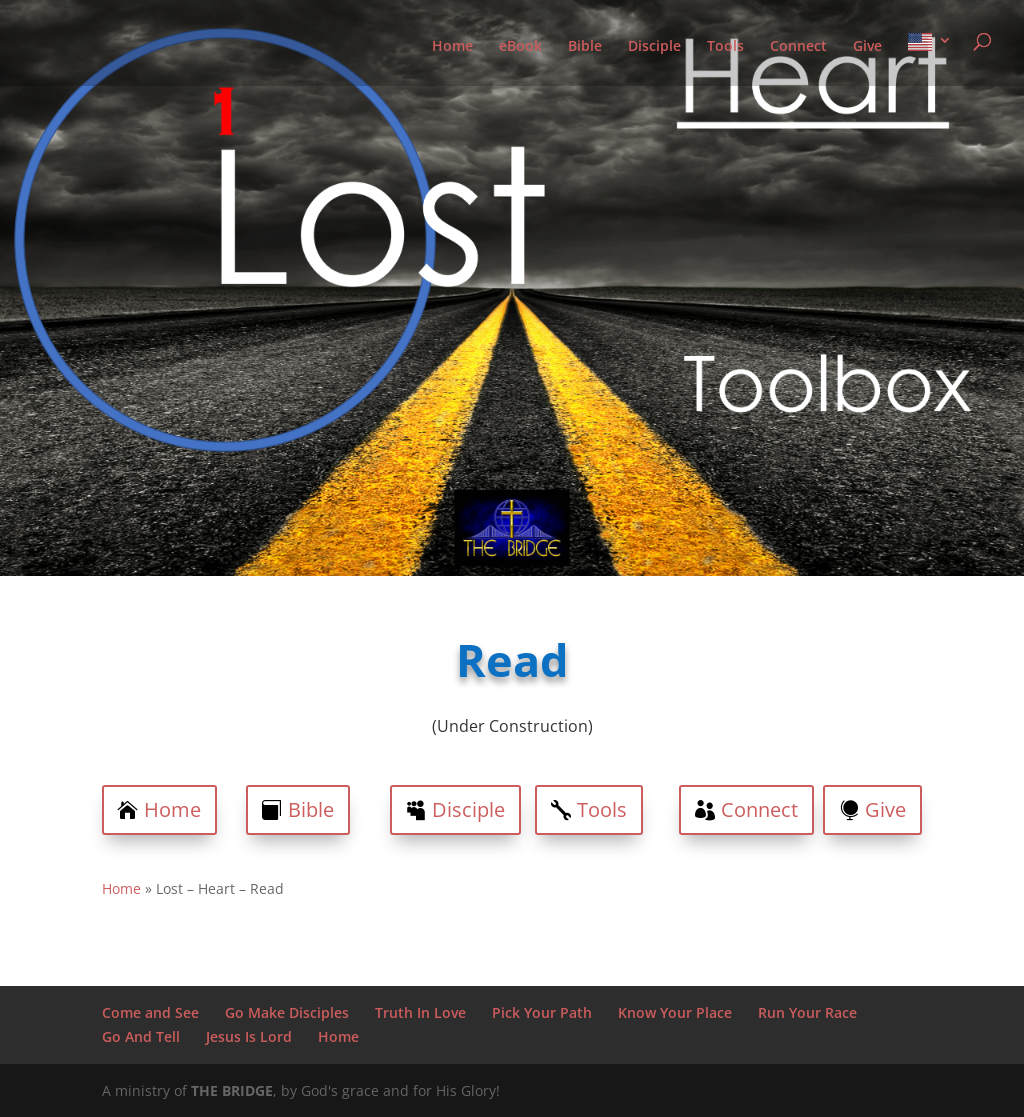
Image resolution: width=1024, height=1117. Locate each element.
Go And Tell (141, 1036)
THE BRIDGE (232, 1090)
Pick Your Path (542, 1012)
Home (452, 47)
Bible (585, 47)
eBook (520, 47)
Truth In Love (420, 1012)
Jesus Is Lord (249, 1036)
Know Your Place (675, 1012)
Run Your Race (807, 1012)
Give (867, 47)
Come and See (150, 1012)
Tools (725, 47)
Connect (798, 47)
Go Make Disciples (287, 1012)
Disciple (654, 47)
